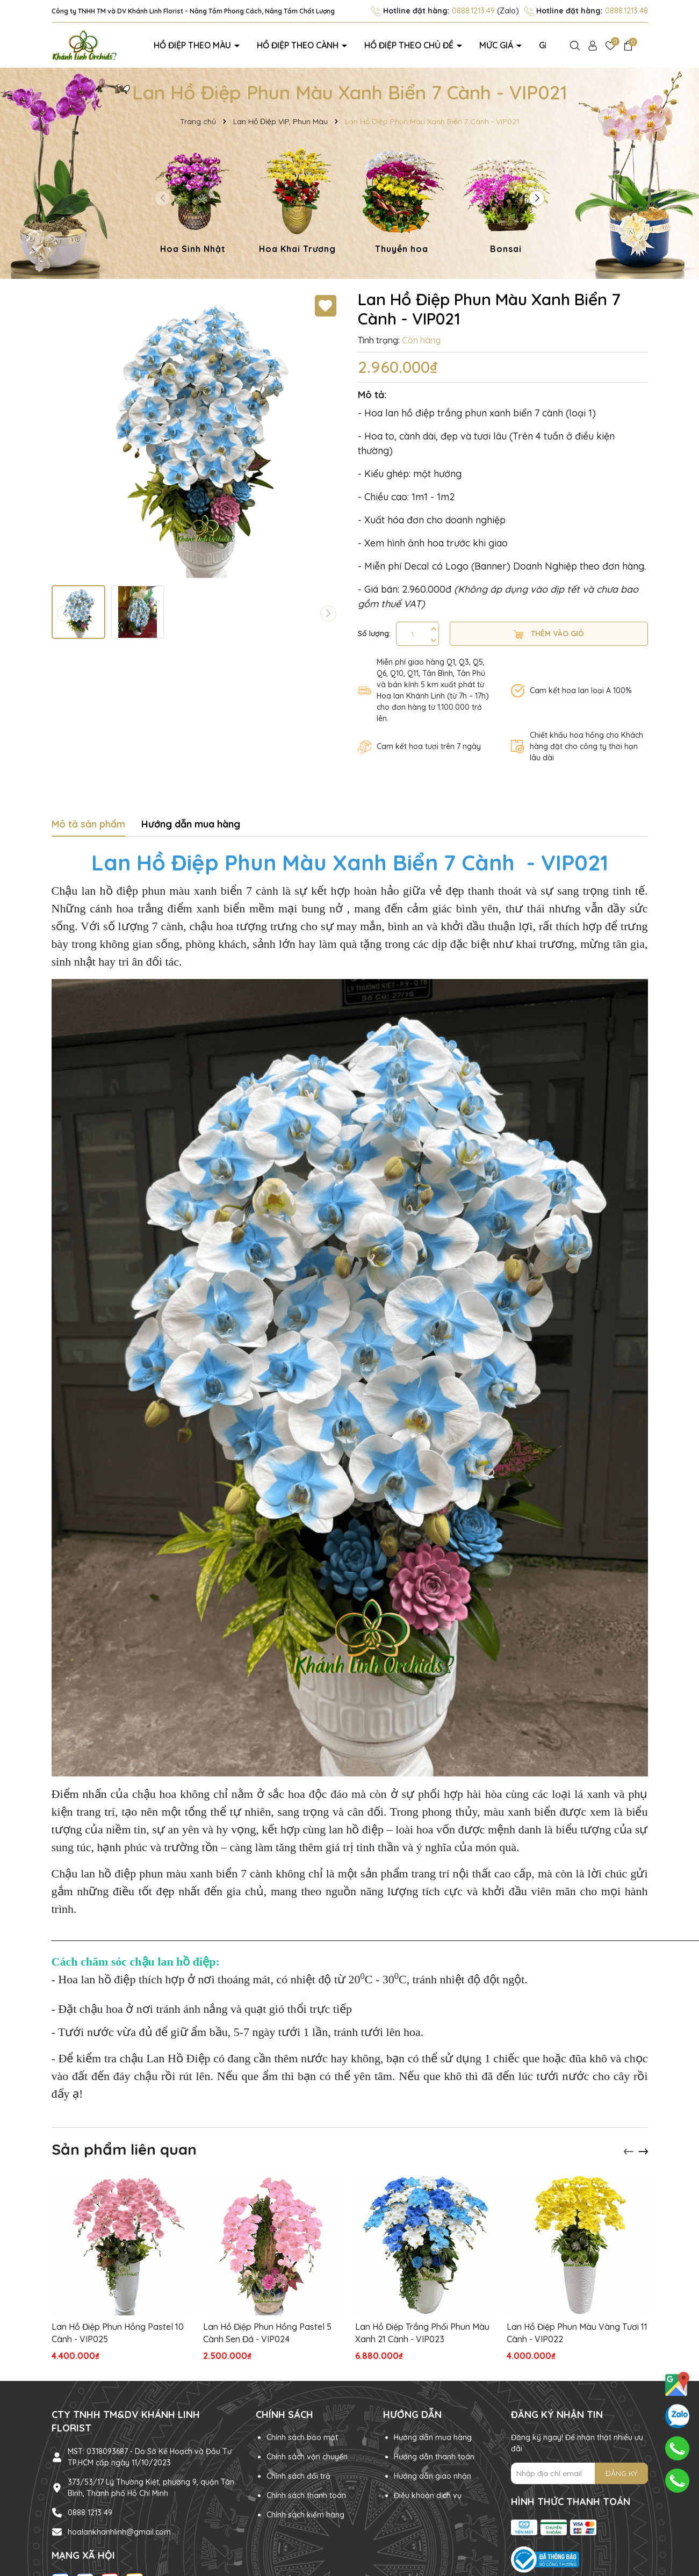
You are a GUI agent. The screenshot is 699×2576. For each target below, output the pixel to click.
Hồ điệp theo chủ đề (404, 44)
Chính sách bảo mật (302, 2437)
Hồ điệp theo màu (193, 44)
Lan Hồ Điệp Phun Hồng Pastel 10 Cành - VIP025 (118, 2332)
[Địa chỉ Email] (579, 2473)
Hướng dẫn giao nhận (432, 2476)
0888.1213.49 (473, 11)
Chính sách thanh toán (306, 2495)
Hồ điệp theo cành (295, 44)
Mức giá (489, 44)
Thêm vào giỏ (549, 633)
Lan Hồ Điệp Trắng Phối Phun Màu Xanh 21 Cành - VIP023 (422, 2332)
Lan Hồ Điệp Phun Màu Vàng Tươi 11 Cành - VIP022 (577, 2332)
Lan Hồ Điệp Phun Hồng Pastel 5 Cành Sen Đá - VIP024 (267, 2332)
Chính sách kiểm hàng (305, 2515)
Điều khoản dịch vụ (428, 2495)
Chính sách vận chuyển (307, 2457)
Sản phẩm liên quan (124, 2148)
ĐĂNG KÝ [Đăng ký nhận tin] (621, 2473)
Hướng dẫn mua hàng (433, 2437)
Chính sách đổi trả (298, 2476)
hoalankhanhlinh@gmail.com (119, 2531)
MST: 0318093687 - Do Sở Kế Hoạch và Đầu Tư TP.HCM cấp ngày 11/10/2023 (150, 2456)
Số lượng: (374, 633)
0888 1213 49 (90, 2512)
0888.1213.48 (626, 11)
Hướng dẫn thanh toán (434, 2457)
